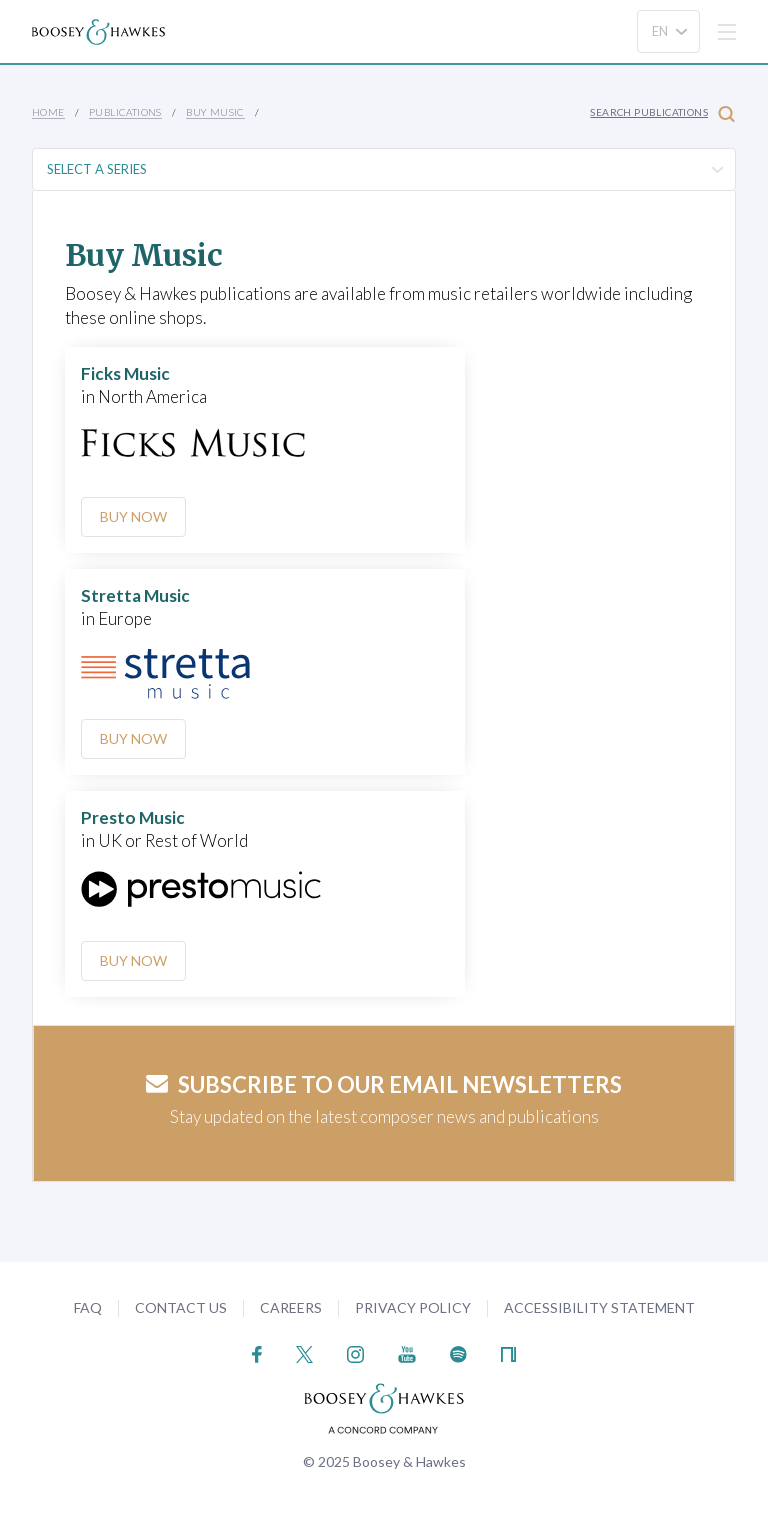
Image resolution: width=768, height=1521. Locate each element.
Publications (125, 112)
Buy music (215, 112)
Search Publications (662, 113)
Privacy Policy (413, 1307)
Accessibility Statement (599, 1307)
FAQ (88, 1307)
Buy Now (133, 516)
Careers (291, 1307)
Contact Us (181, 1307)
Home (48, 112)
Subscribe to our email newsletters (384, 1084)
